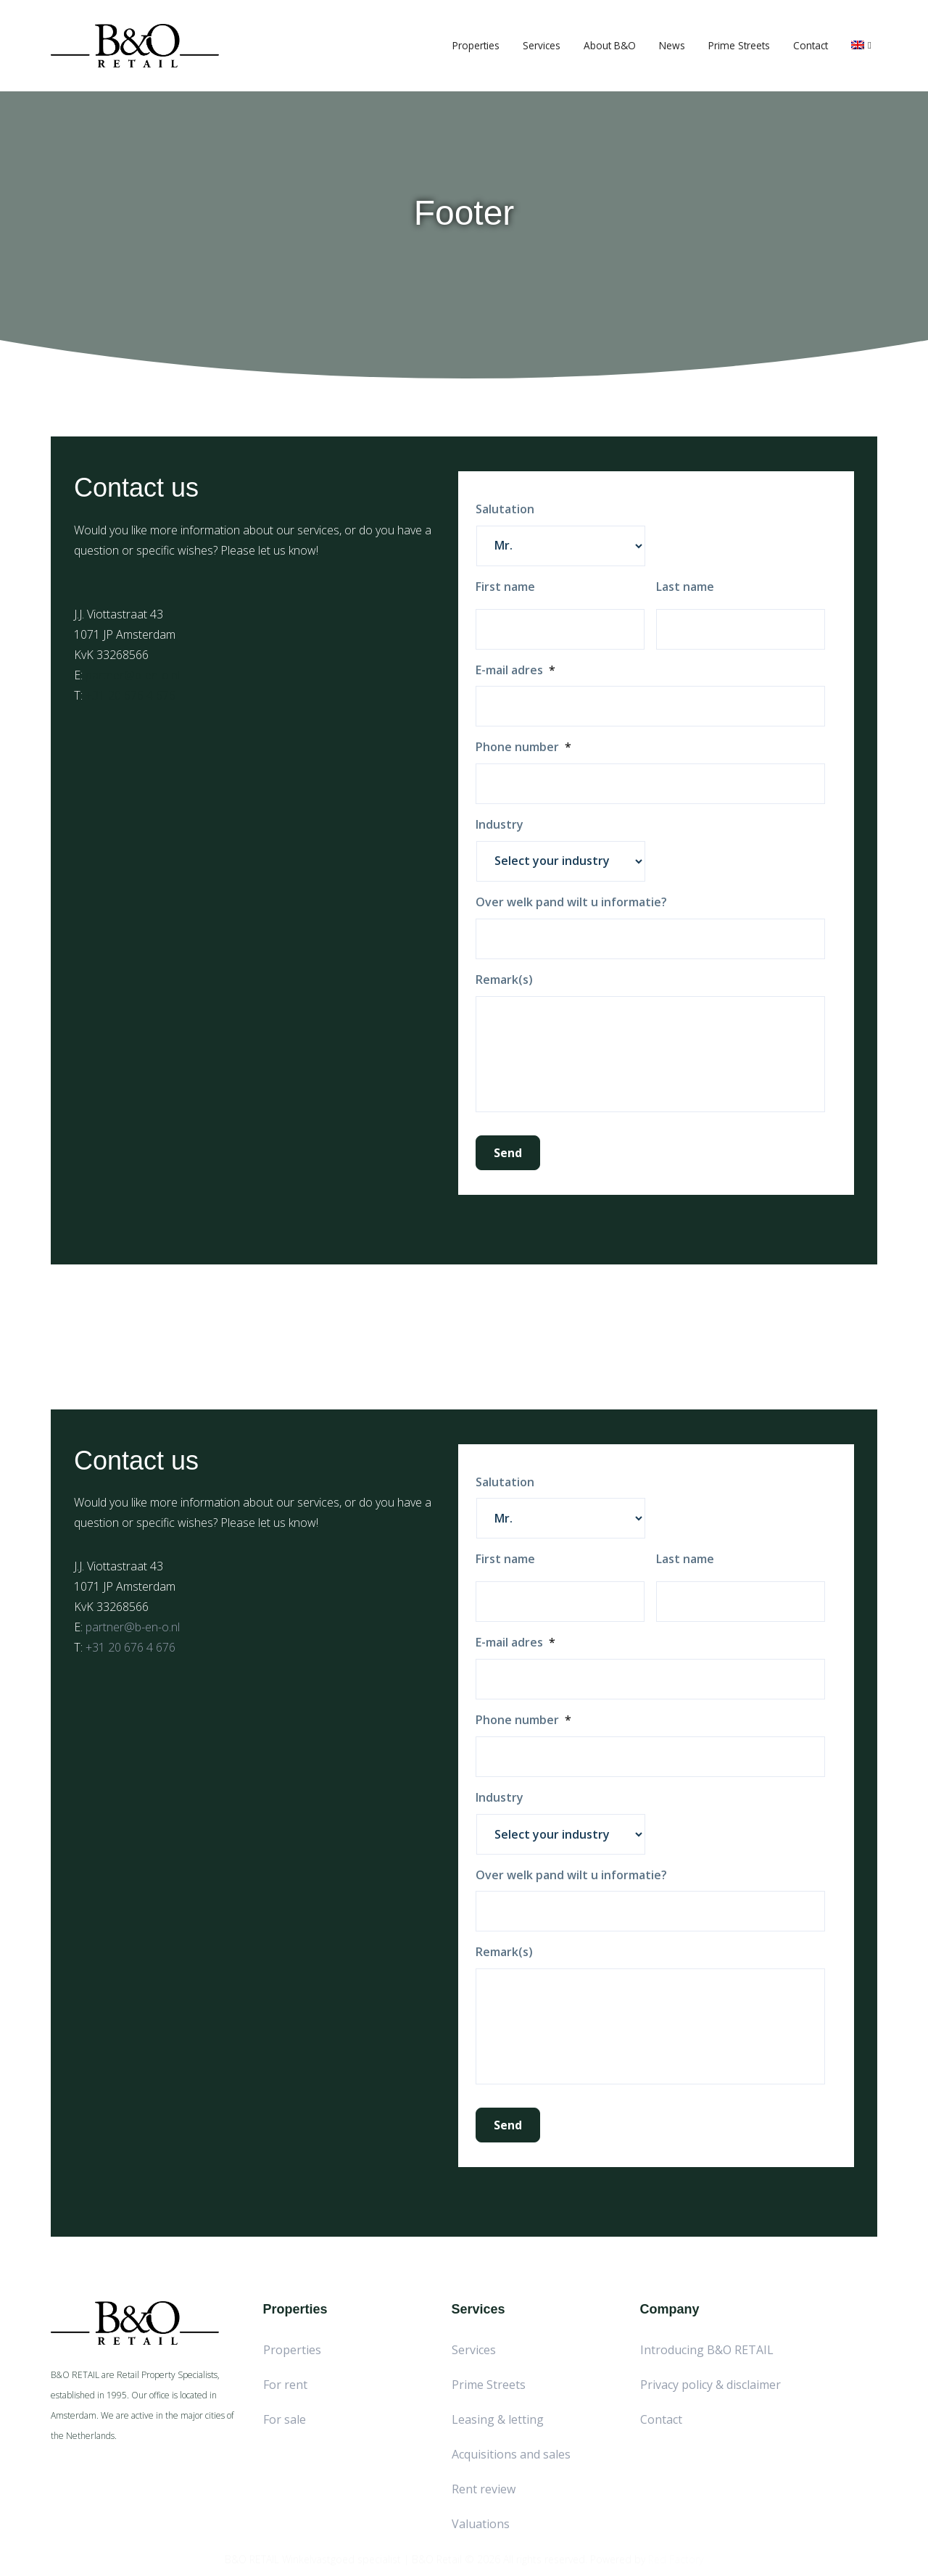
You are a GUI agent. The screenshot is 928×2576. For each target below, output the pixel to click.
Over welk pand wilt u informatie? (571, 902)
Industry (499, 824)
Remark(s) (504, 979)
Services (541, 45)
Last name (685, 587)
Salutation (505, 509)
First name (505, 587)
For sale (284, 2419)
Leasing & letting (498, 2419)
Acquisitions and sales (511, 2454)
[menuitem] (861, 45)
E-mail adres (515, 670)
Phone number (523, 747)
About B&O (610, 45)
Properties (476, 45)
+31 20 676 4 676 (130, 695)
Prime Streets (739, 45)
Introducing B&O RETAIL (707, 2350)
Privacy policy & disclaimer (710, 2385)
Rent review (483, 2489)
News (672, 45)
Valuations (481, 2524)
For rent (285, 2385)
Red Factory (675, 2554)
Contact (810, 45)
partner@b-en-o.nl (133, 675)
